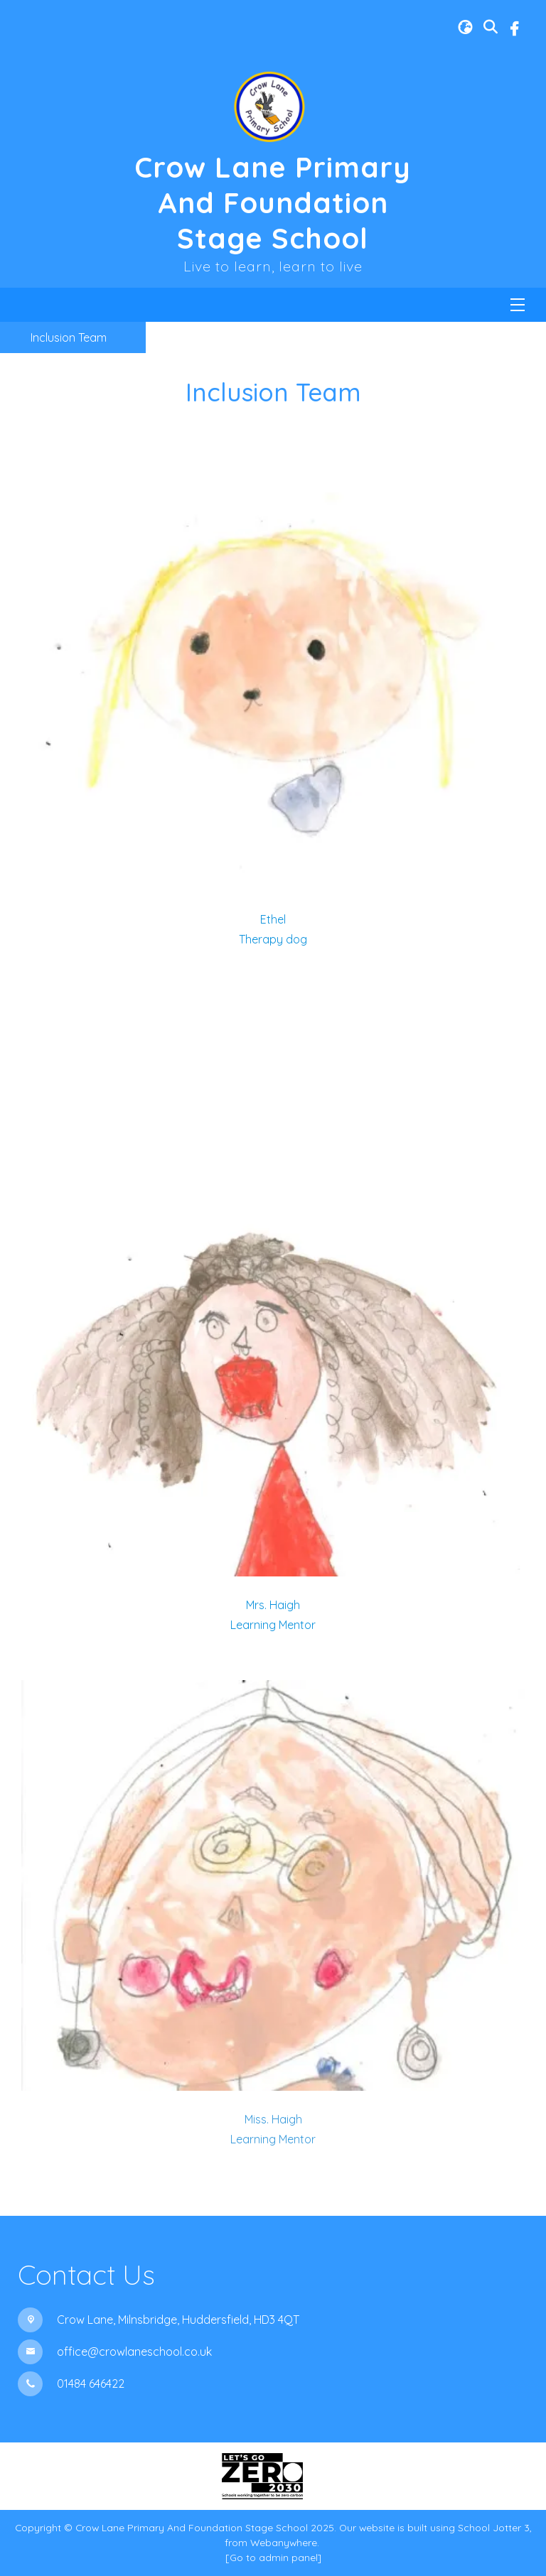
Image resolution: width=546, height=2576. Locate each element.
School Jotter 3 (494, 2527)
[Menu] (517, 305)
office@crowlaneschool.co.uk (134, 2351)
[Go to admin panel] (273, 2557)
